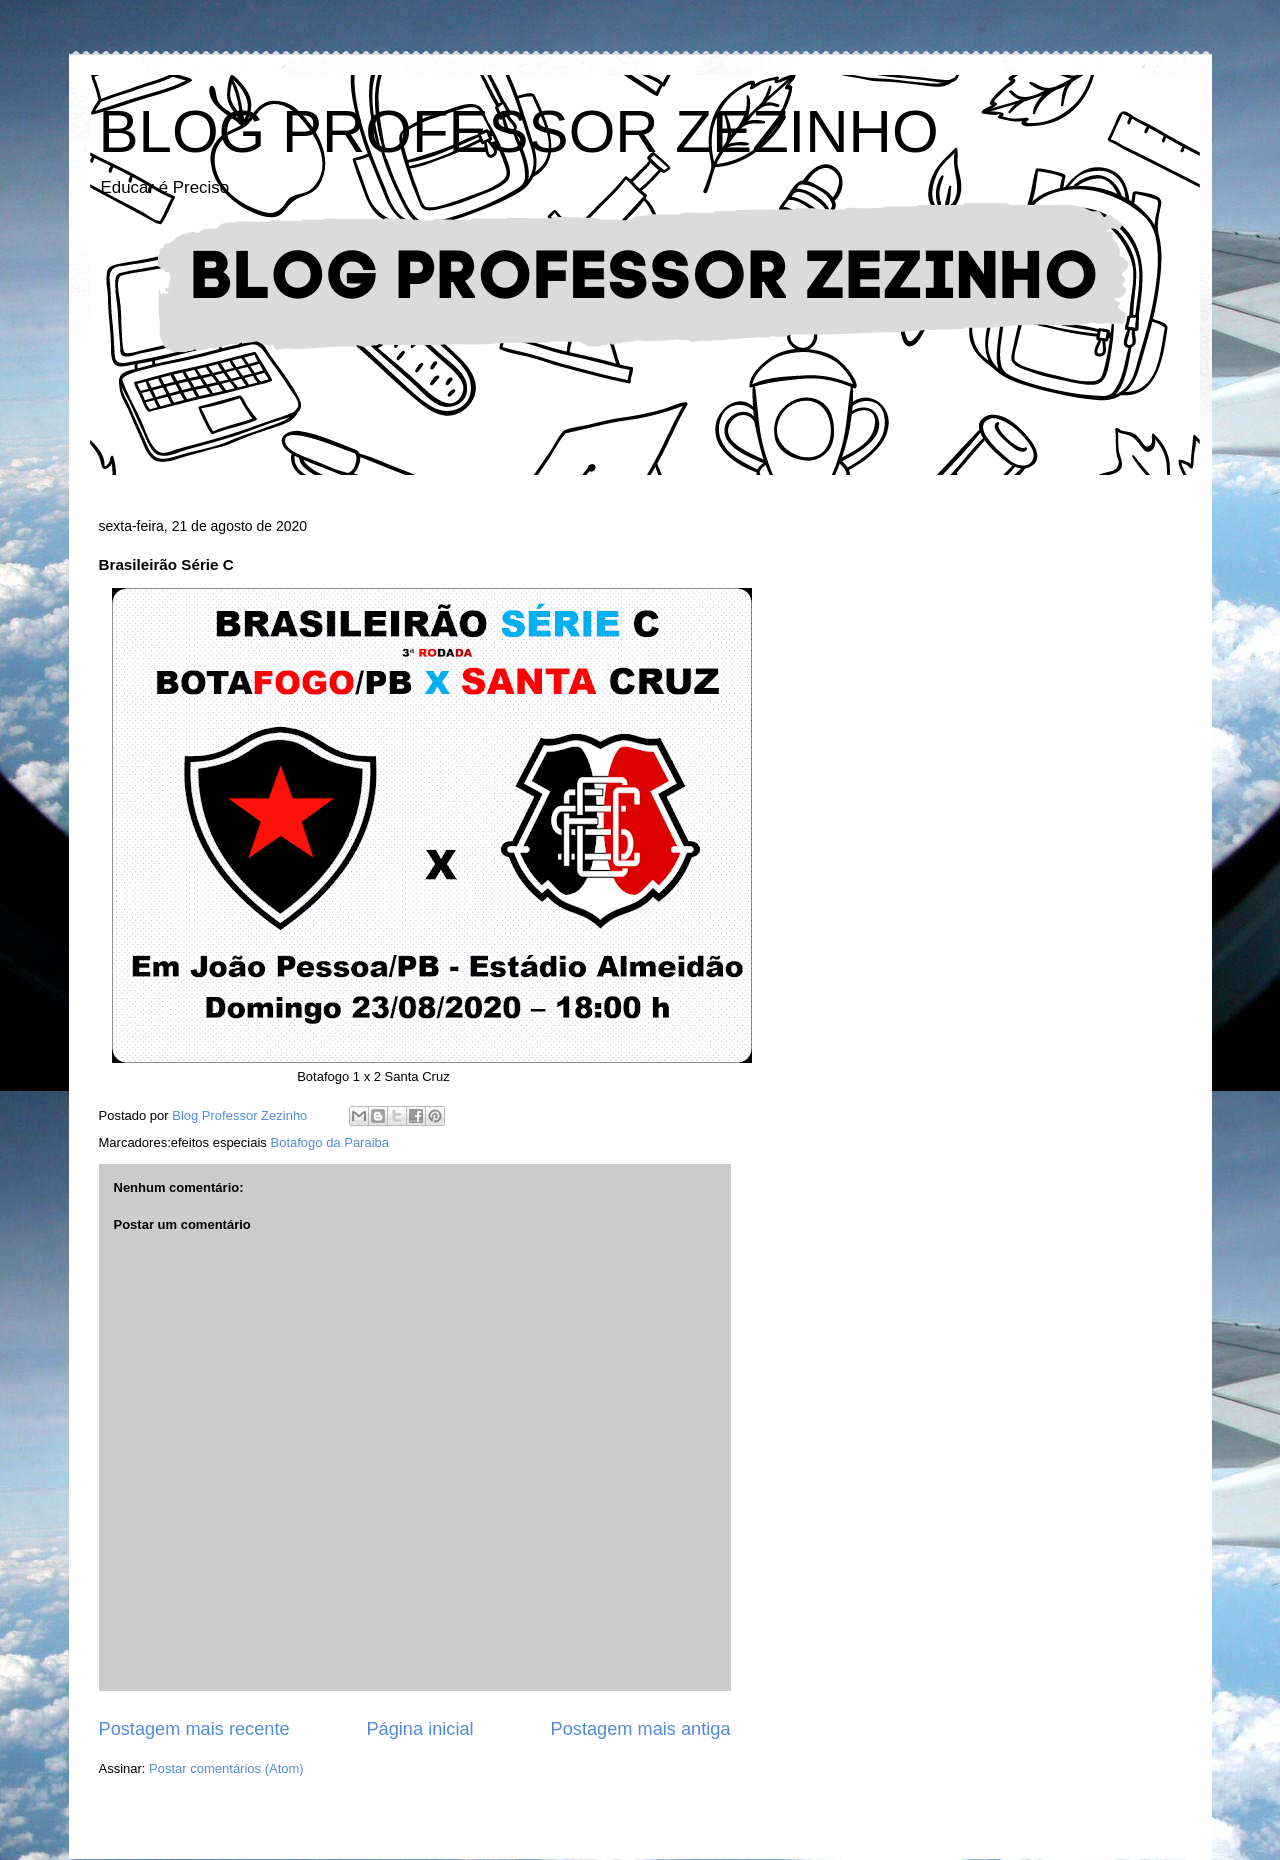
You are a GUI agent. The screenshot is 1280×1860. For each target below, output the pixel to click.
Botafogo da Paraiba (329, 1142)
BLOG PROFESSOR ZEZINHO (519, 131)
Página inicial (419, 1729)
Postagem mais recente (194, 1729)
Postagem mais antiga (641, 1729)
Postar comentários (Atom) (226, 1768)
